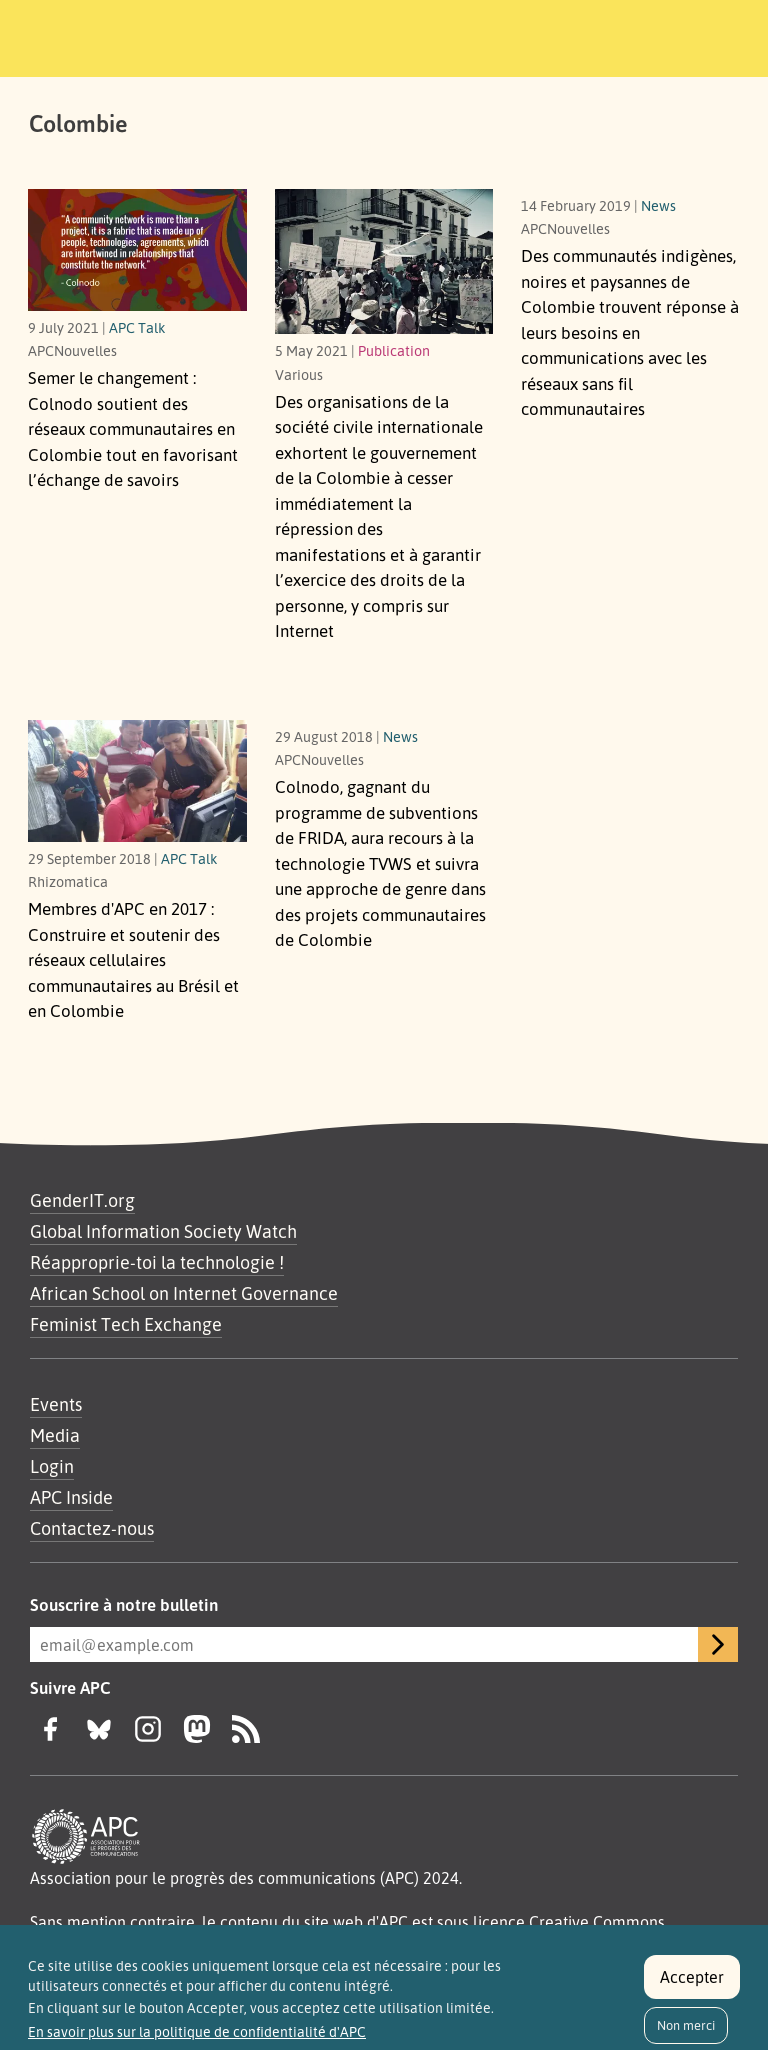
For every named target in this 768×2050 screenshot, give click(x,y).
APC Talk (137, 327)
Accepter (692, 1983)
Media (55, 1435)
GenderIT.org (82, 1200)
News (658, 205)
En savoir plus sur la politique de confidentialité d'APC (197, 2038)
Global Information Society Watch (163, 1231)
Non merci (686, 2031)
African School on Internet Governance (184, 1293)
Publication (394, 350)
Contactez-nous (92, 1528)
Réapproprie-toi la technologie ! (157, 1262)
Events (56, 1404)
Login (52, 1466)
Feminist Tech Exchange (126, 1324)
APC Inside (71, 1497)
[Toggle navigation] (701, 35)
